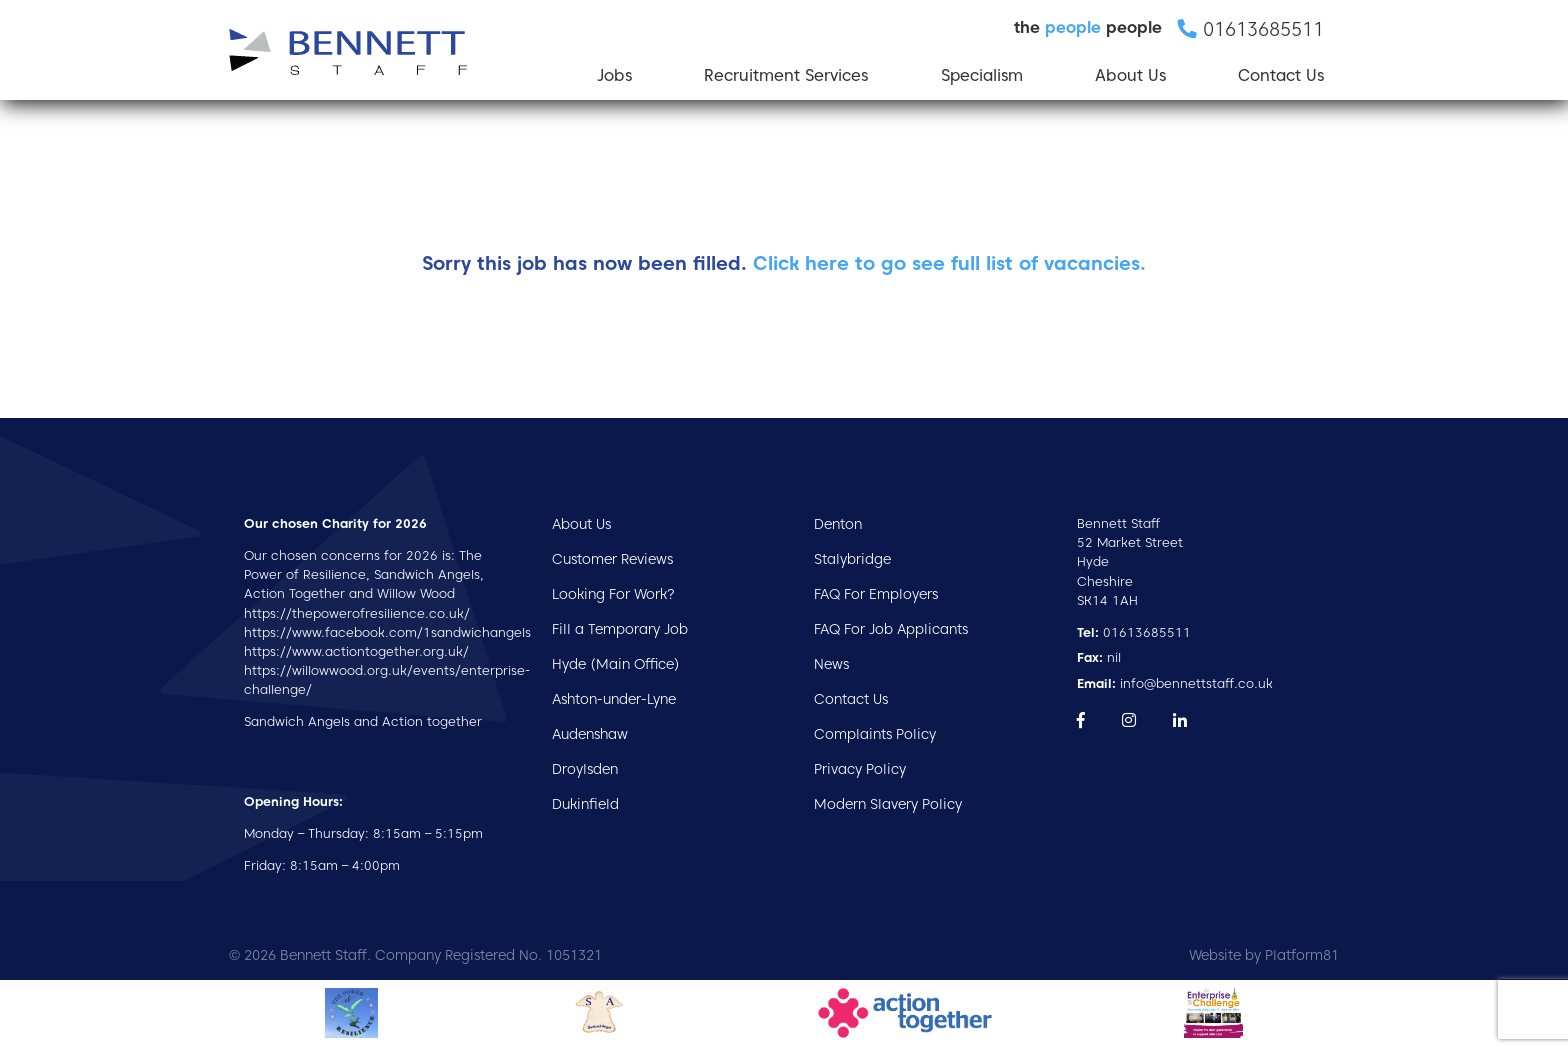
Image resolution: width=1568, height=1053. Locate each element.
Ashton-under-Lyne (614, 699)
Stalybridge (852, 559)
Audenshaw (590, 734)
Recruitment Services (786, 75)
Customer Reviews (612, 559)
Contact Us (1281, 75)
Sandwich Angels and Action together (363, 721)
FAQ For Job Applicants (891, 629)
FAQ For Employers (876, 594)
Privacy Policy (860, 769)
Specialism (982, 75)
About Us (1130, 75)
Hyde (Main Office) (616, 664)
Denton (838, 524)
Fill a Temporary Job (620, 629)
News (831, 664)
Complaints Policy (875, 734)
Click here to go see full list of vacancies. (949, 263)
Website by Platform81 (1264, 955)
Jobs (614, 75)
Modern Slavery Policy (888, 804)
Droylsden (585, 769)
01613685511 (1134, 632)
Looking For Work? (613, 594)
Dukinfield (585, 804)
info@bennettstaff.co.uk (1175, 683)
